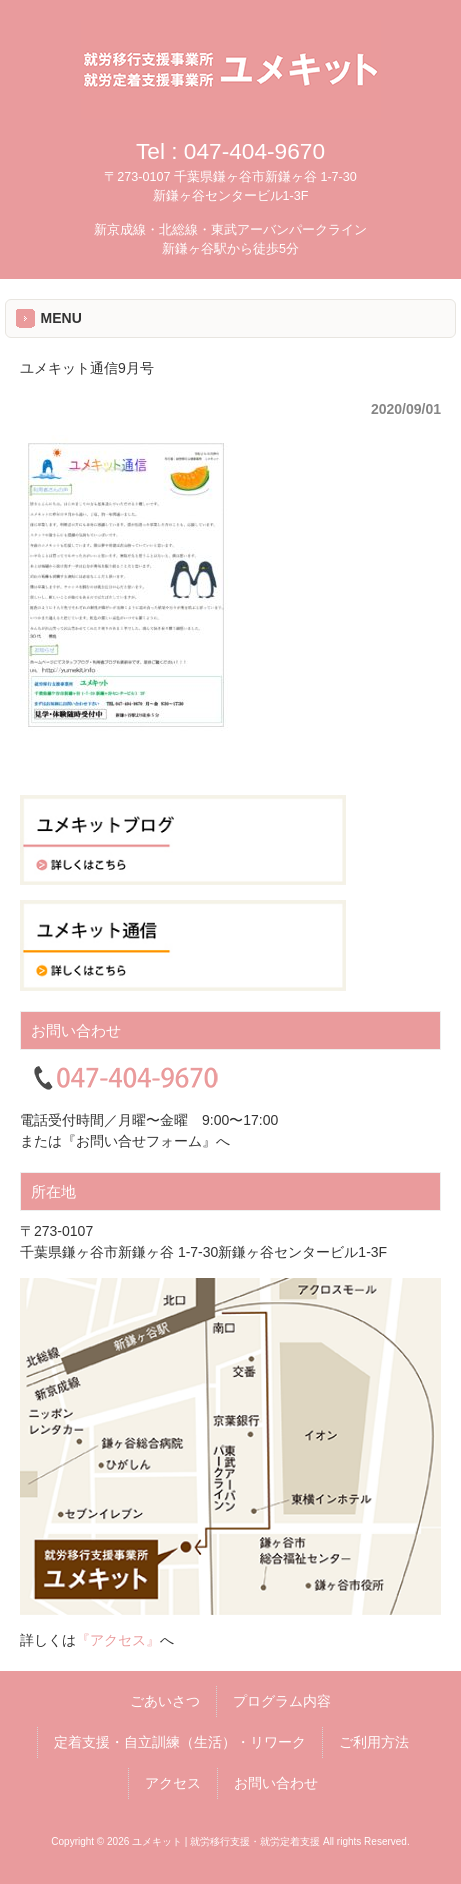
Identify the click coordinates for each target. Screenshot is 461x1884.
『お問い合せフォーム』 (139, 1141)
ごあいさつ (165, 1701)
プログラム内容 (282, 1701)
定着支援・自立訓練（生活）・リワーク (180, 1742)
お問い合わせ (276, 1783)
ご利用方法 (374, 1742)
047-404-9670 (254, 151)
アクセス (173, 1783)
